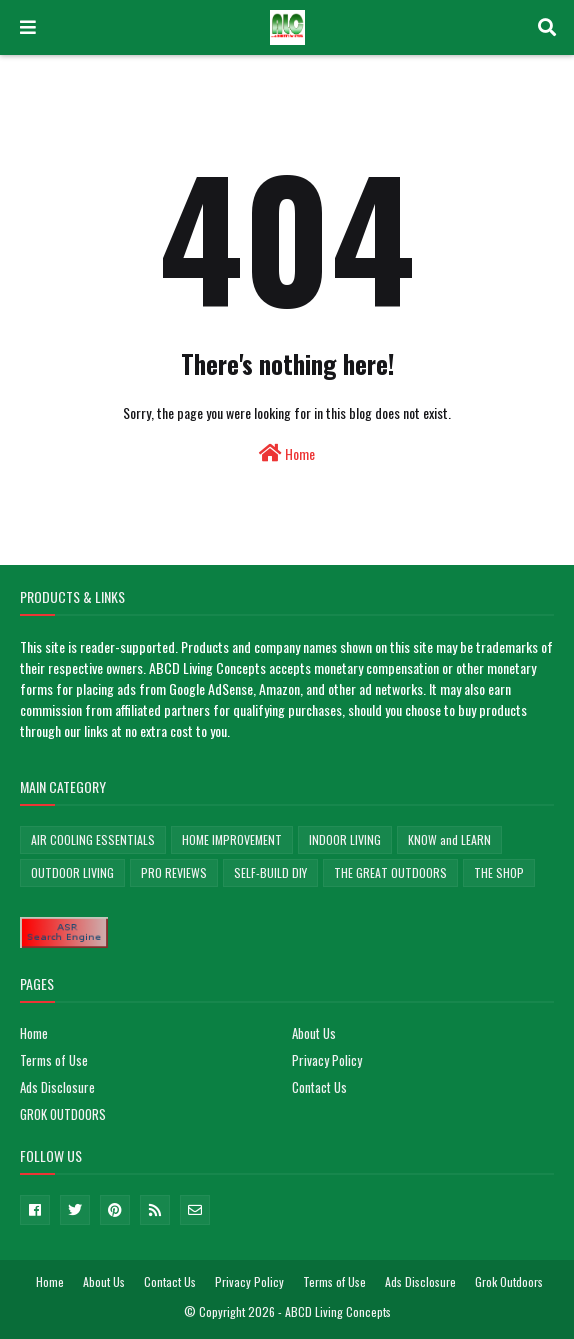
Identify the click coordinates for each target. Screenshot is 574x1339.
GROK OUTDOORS (63, 1114)
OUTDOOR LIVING (72, 872)
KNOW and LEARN (449, 839)
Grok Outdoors (509, 1281)
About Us (314, 1033)
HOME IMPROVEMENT (232, 839)
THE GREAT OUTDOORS (390, 872)
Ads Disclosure (57, 1087)
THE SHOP (499, 872)
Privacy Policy (327, 1060)
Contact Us (319, 1087)
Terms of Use (54, 1060)
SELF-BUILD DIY (270, 872)
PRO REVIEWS (174, 872)
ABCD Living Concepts (338, 1311)
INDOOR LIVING (345, 839)
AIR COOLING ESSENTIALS (93, 839)
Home (287, 453)
